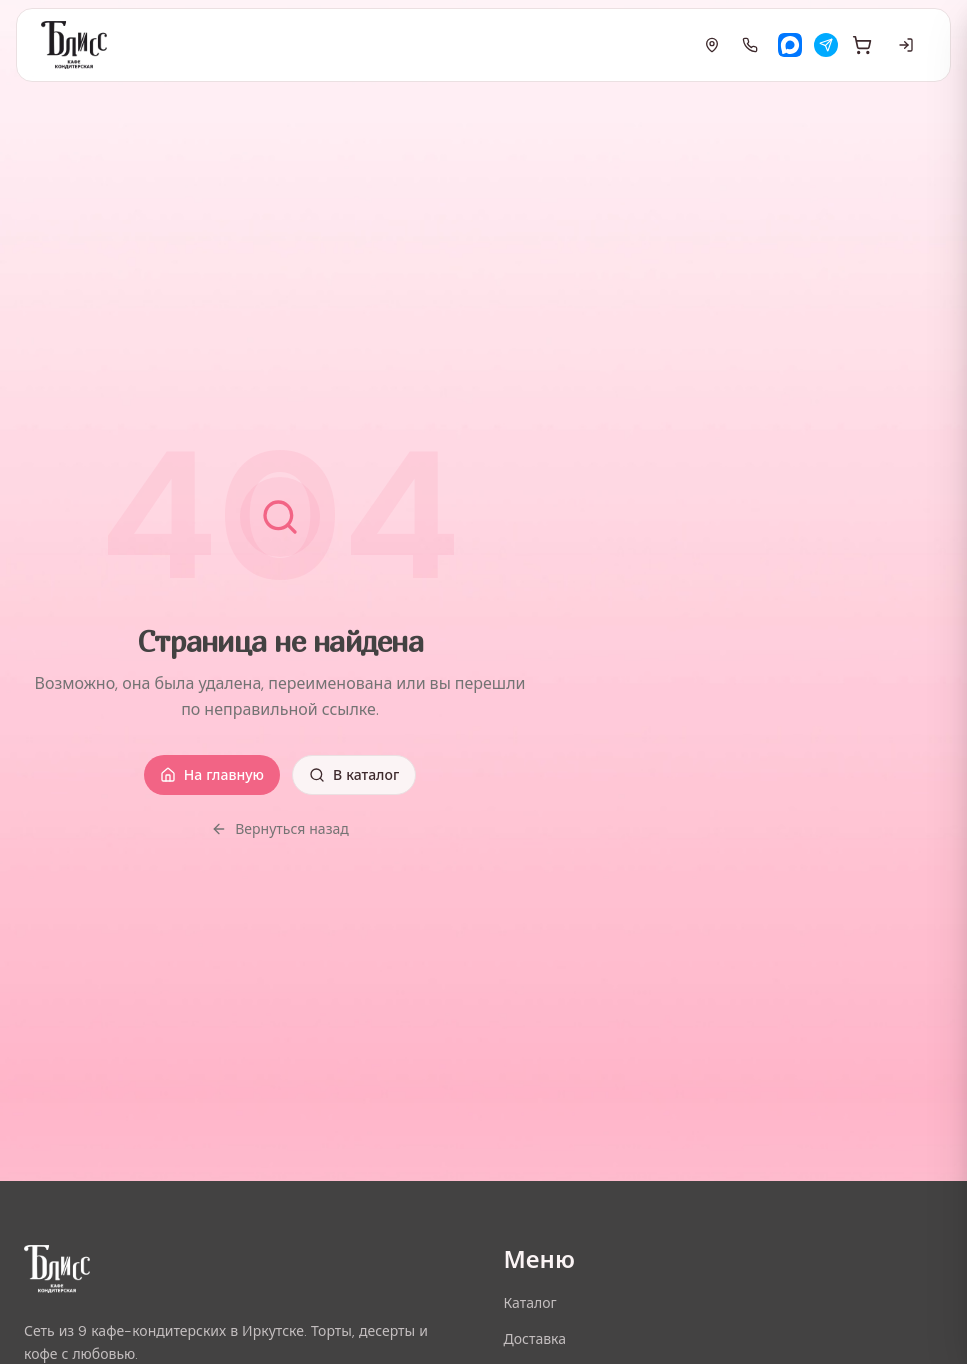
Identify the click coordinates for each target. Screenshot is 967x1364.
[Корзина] (862, 45)
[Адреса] (712, 45)
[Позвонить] (750, 45)
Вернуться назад (280, 829)
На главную (212, 775)
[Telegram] (826, 45)
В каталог (354, 775)
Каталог (530, 1303)
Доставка (535, 1339)
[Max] (790, 45)
